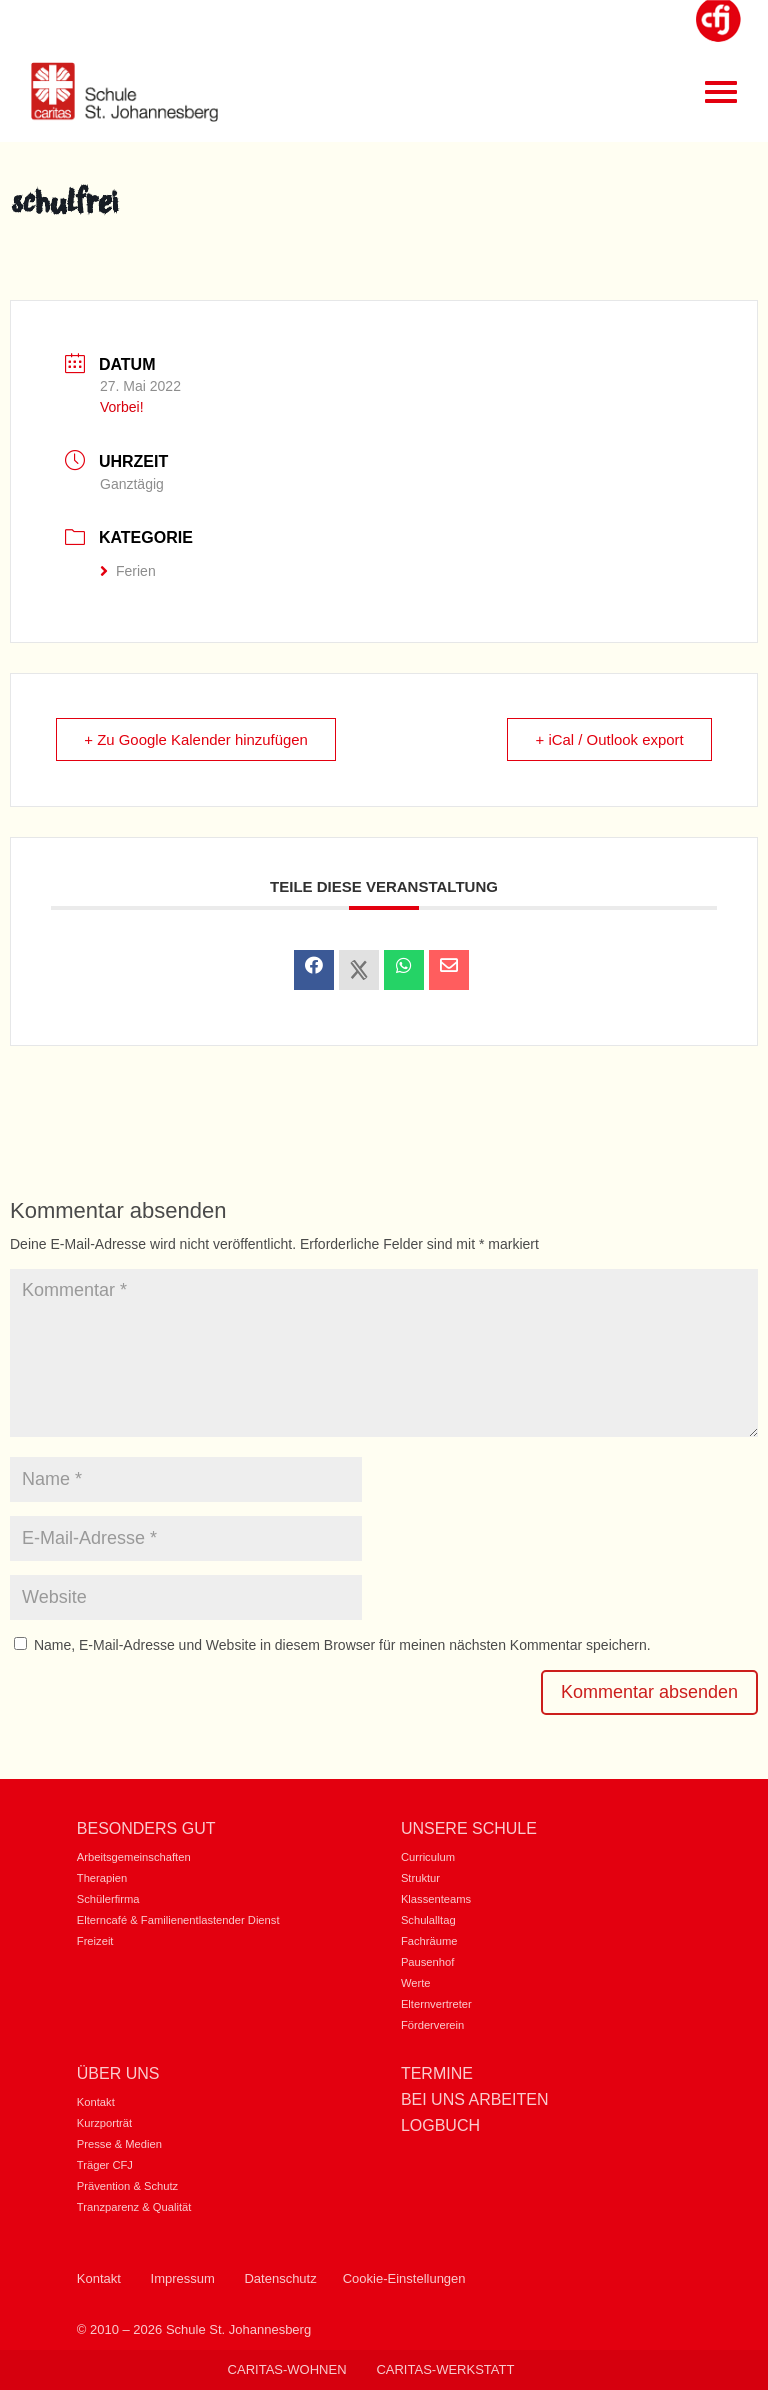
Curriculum (428, 1857)
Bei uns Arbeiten (475, 2099)
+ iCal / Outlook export (608, 739)
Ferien (128, 571)
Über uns (118, 2073)
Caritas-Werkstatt (445, 2369)
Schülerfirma (108, 1899)
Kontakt (96, 2102)
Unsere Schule (469, 1828)
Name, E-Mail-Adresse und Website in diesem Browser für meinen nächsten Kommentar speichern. (342, 1645)
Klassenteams (436, 1899)
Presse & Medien (119, 2144)
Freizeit (95, 1941)
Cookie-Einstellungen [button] (404, 2278)
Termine (437, 2073)
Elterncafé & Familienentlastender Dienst (178, 1920)
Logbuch (440, 2125)
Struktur (420, 1878)
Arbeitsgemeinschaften (134, 1857)
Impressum (183, 2278)
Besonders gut (146, 1828)
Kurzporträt (104, 2123)
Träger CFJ (105, 2165)
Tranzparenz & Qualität (134, 2207)
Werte (416, 1983)
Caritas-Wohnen (287, 2369)
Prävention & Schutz (127, 2186)
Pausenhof (428, 1962)
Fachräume (429, 1941)
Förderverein (432, 2025)
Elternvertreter (436, 2004)
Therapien (102, 1878)
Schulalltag (428, 1920)
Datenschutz (280, 2278)
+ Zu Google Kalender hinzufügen (197, 739)
